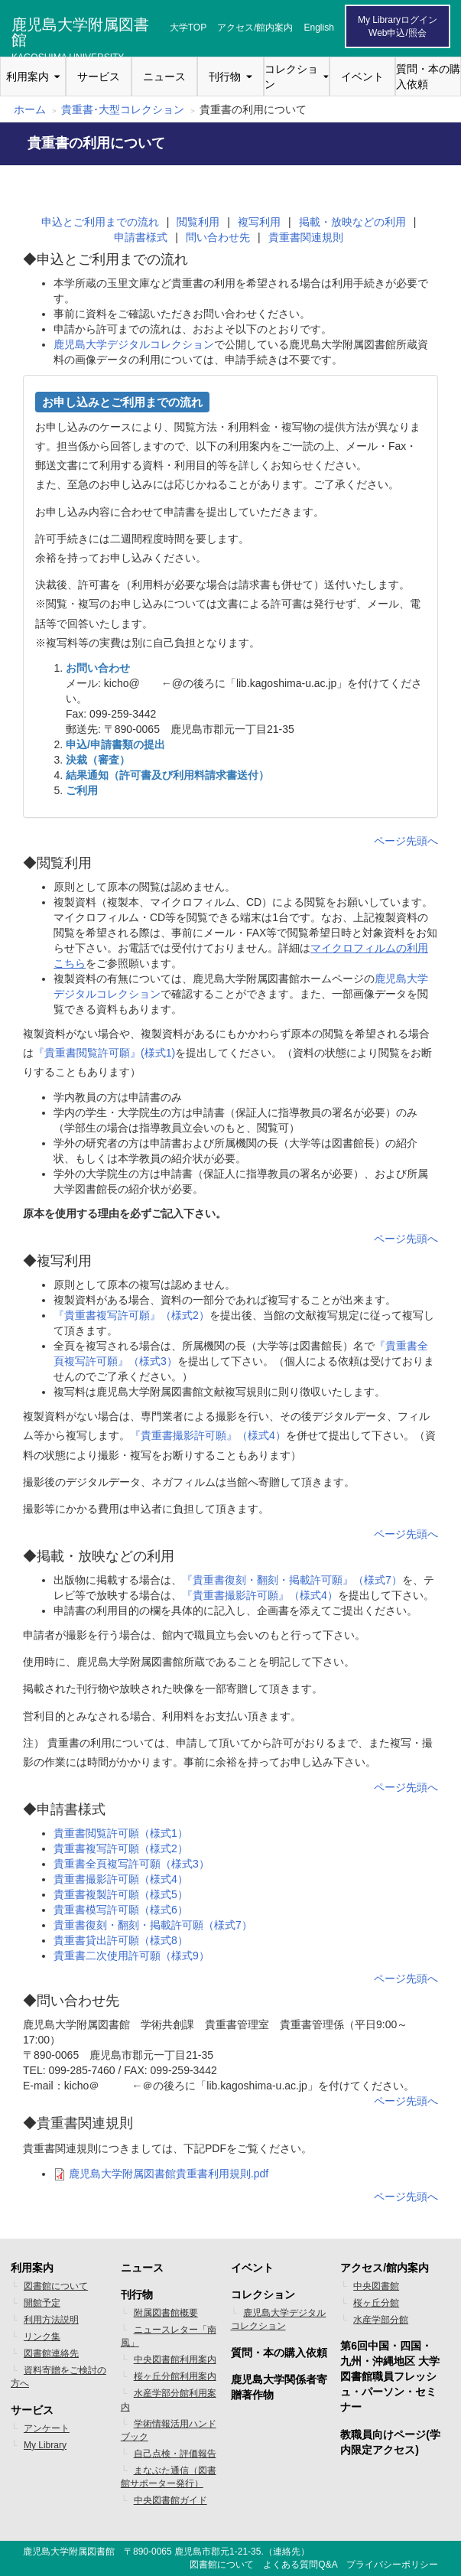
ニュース (164, 76)
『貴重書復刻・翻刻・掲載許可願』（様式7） (292, 1580)
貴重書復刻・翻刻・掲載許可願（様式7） (153, 1925)
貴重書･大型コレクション (122, 109)
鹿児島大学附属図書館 (80, 30)
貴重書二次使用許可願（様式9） (131, 1955)
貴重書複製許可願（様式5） (121, 1894)
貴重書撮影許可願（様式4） (121, 1879)
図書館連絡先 (51, 2353)
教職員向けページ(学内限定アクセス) (390, 2442)
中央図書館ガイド (170, 2500)
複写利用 (259, 222)
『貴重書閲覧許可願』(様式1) (104, 1053)
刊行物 (225, 76)
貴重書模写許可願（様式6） (121, 1910)
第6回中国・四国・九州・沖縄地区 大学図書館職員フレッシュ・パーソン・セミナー (390, 2376)
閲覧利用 (198, 222)
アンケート (47, 2428)
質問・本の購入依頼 (428, 76)
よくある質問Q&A (300, 2564)
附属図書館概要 (166, 2312)
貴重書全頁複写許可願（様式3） (131, 1864)
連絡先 (286, 2551)
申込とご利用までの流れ (100, 222)
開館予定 (42, 2303)
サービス (98, 76)
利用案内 (27, 76)
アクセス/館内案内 (255, 27)
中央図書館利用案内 (175, 2359)
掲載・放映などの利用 (352, 222)
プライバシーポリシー (392, 2564)
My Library (45, 2445)
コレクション (291, 76)
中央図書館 (376, 2286)
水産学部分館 (380, 2319)
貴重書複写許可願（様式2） (121, 1848)
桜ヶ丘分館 (376, 2303)
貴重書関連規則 (305, 237)
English (319, 27)
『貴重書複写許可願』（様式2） (131, 1315)
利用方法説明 (51, 2319)
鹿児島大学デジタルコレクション (134, 344)
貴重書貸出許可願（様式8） (121, 1940)
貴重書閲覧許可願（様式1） (121, 1833)
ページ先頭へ (406, 841)
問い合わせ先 (218, 237)
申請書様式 (140, 237)
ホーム (30, 109)
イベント (362, 76)
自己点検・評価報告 (175, 2453)
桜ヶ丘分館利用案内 (175, 2376)
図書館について (56, 2286)
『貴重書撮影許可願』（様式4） (208, 1435)
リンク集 (42, 2336)
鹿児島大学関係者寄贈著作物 (279, 2387)
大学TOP (188, 27)
